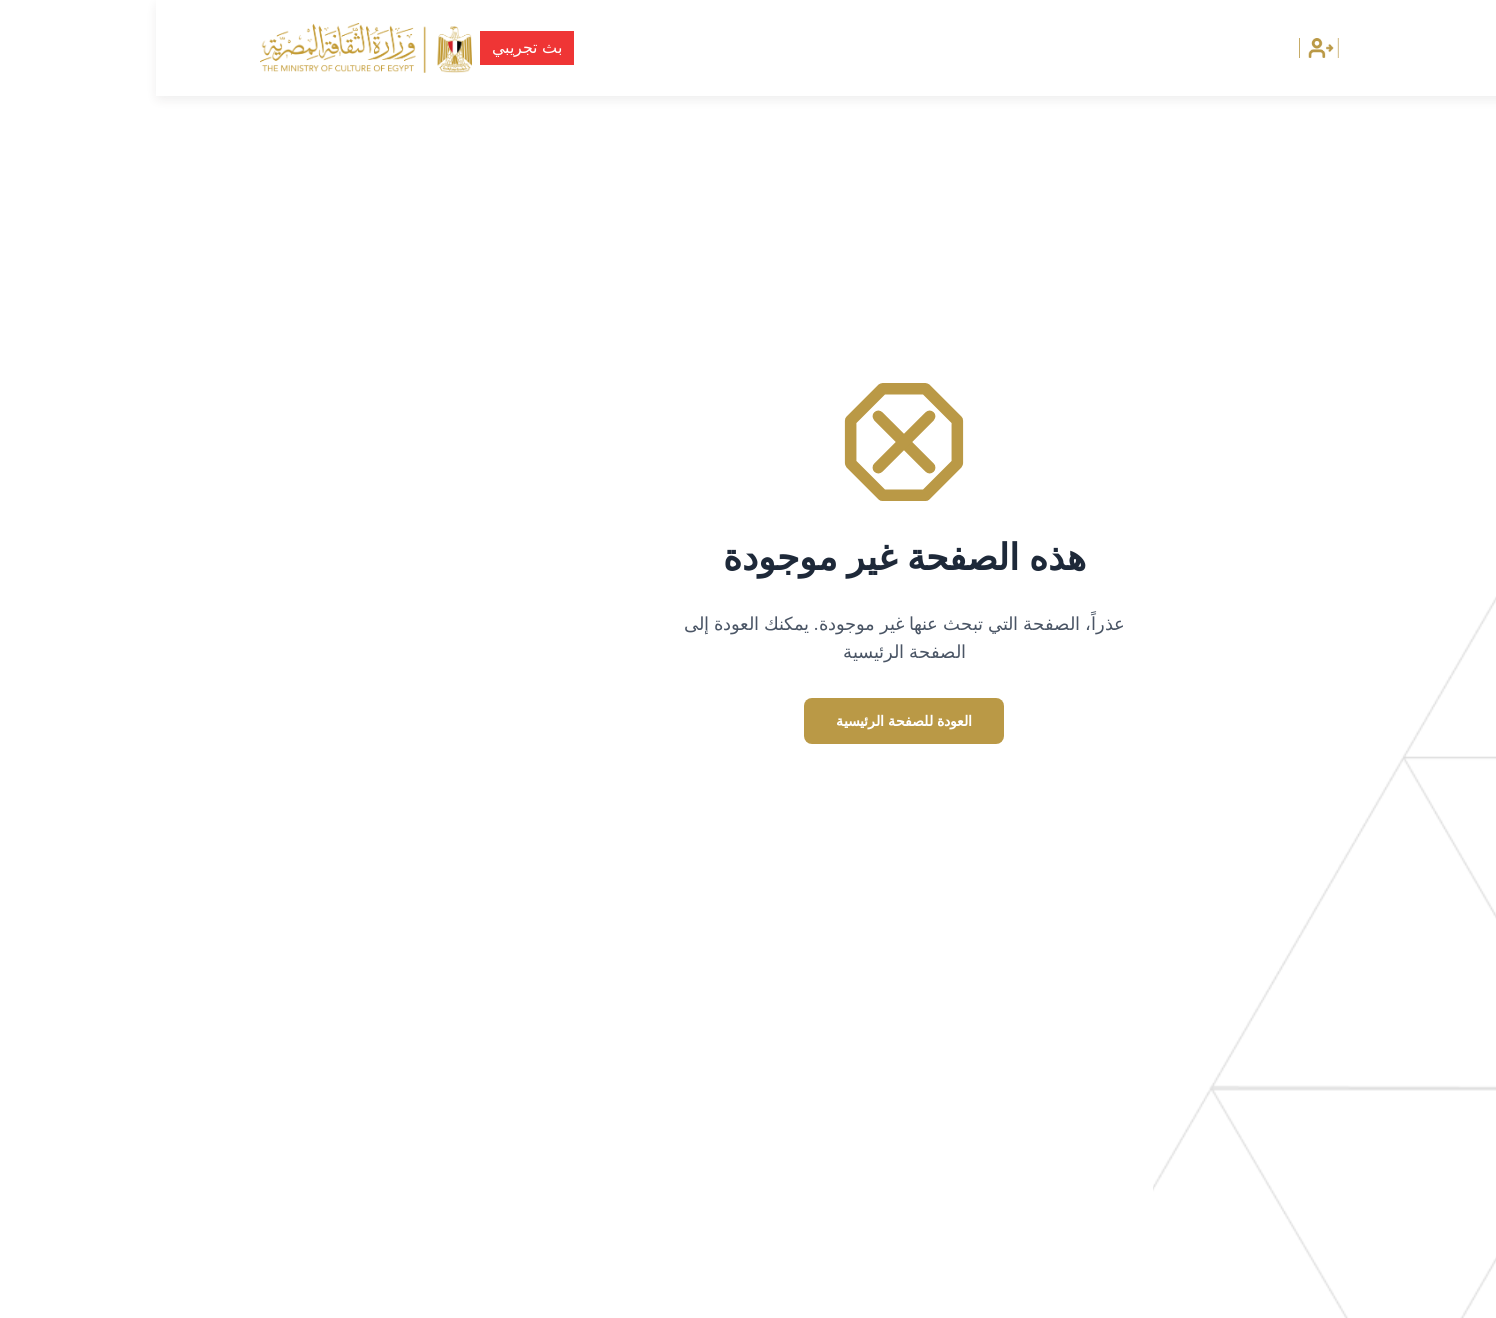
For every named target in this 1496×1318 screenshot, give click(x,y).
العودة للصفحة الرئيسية (748, 721)
